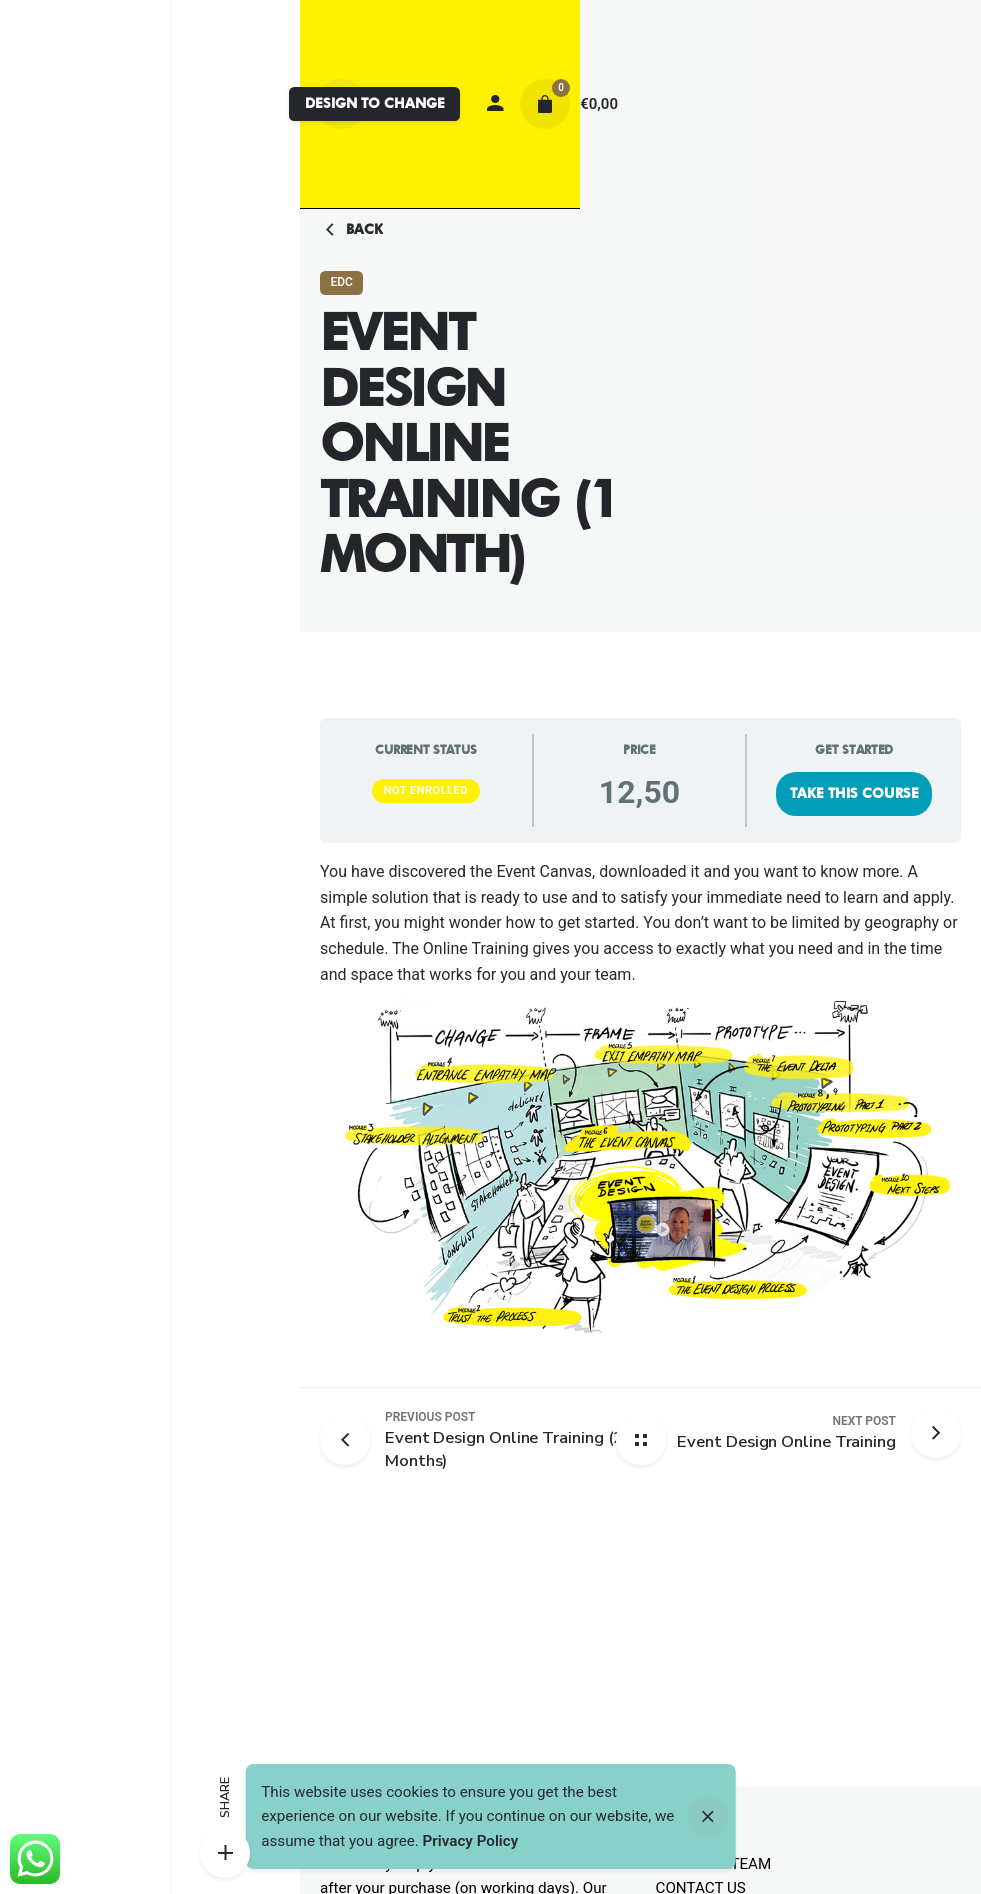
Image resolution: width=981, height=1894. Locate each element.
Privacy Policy (471, 1841)
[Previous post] (352, 1440)
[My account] (495, 104)
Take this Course (854, 793)
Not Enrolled (426, 790)
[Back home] (641, 1440)
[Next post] (786, 1433)
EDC (341, 282)
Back (351, 230)
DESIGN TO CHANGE (375, 103)
